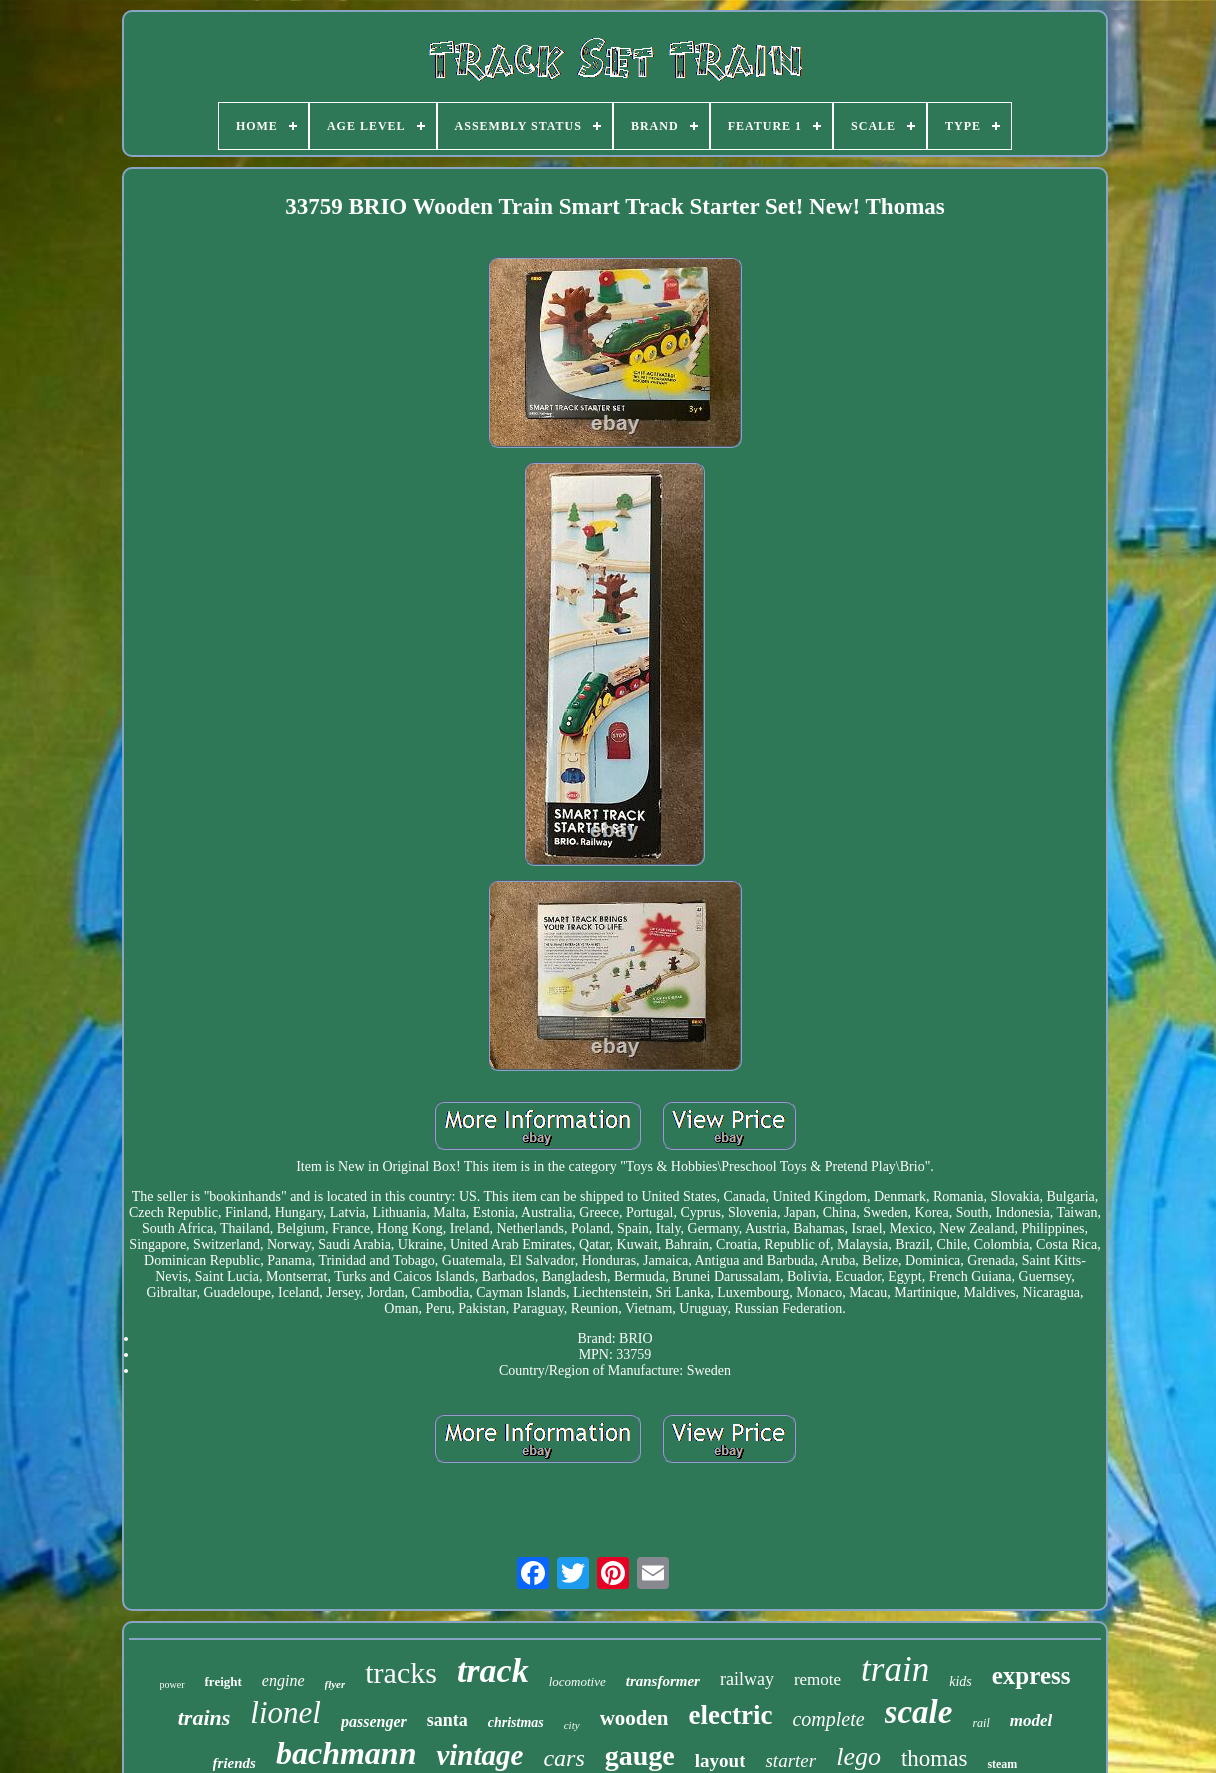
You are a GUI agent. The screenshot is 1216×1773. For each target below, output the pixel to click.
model (1031, 1720)
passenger (374, 1721)
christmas (516, 1722)
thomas (934, 1758)
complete (828, 1719)
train (895, 1669)
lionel (285, 1712)
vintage (479, 1755)
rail (980, 1723)
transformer (663, 1681)
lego (858, 1756)
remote (817, 1679)
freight (223, 1681)
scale (919, 1712)
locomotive (577, 1681)
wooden (634, 1718)
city (572, 1725)
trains (204, 1717)
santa (447, 1720)
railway (747, 1679)
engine (283, 1680)
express (1031, 1675)
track (493, 1670)
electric (730, 1715)
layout (720, 1760)
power (172, 1684)
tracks (401, 1672)
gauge (640, 1755)
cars (563, 1758)
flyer (335, 1684)
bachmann (346, 1753)
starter (790, 1760)
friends (234, 1763)
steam (1002, 1764)
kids (960, 1681)
